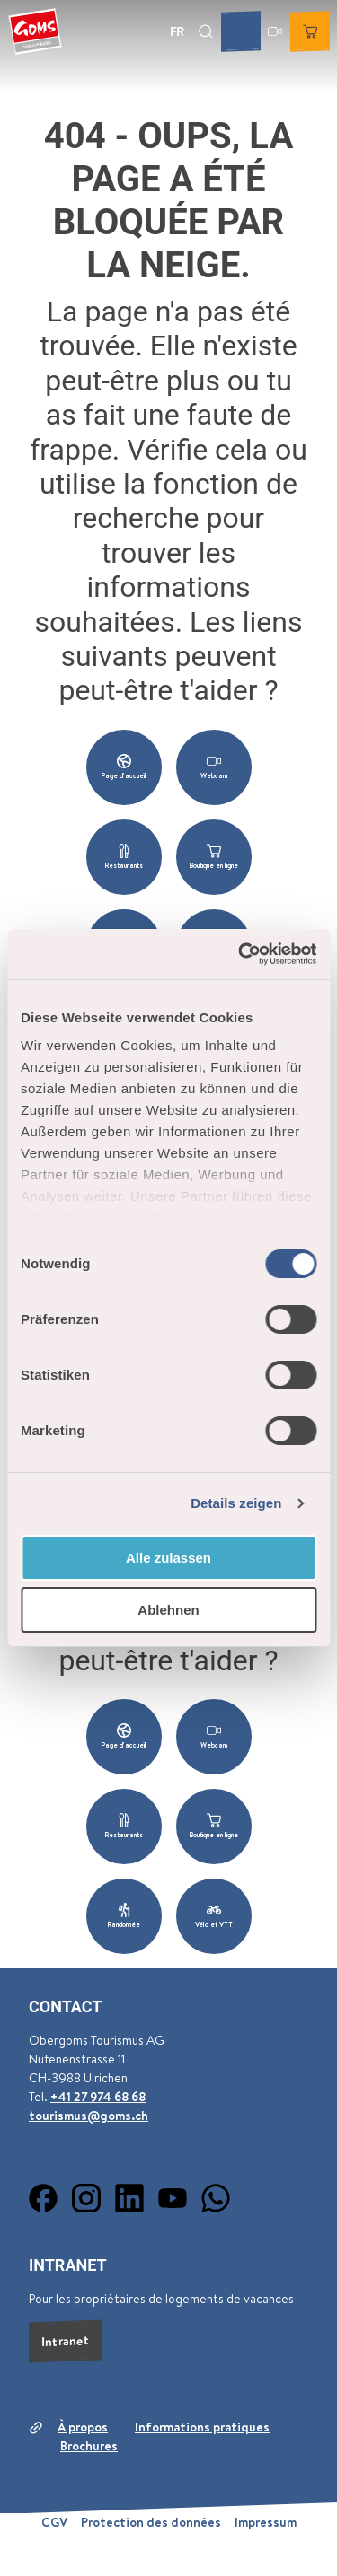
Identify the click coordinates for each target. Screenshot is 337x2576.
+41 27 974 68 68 (98, 2097)
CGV (54, 2522)
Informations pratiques (202, 2427)
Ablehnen (168, 1609)
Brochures (89, 2446)
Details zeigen (236, 1503)
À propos (83, 2427)
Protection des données (151, 2522)
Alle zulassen (168, 1557)
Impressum (266, 2522)
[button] (124, 767)
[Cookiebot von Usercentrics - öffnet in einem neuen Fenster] (240, 954)
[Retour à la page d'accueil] (35, 31)
